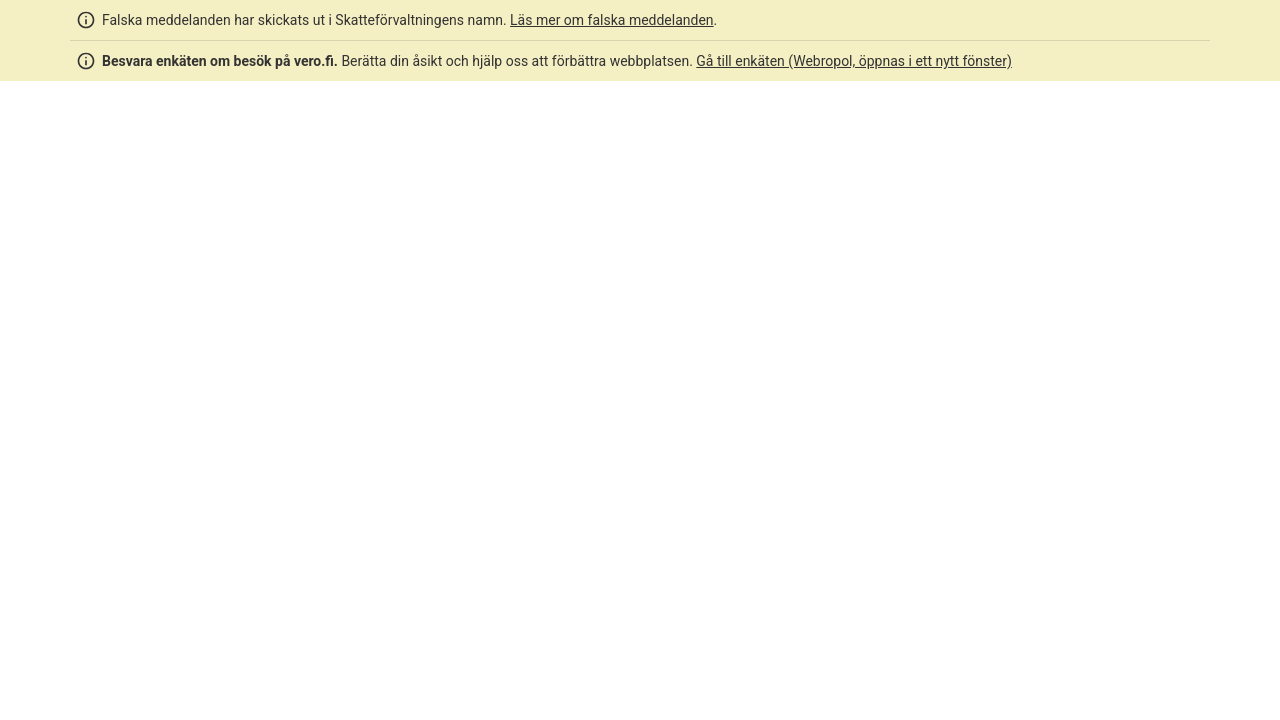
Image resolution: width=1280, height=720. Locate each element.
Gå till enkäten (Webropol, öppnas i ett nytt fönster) (854, 61)
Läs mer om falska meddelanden (612, 20)
